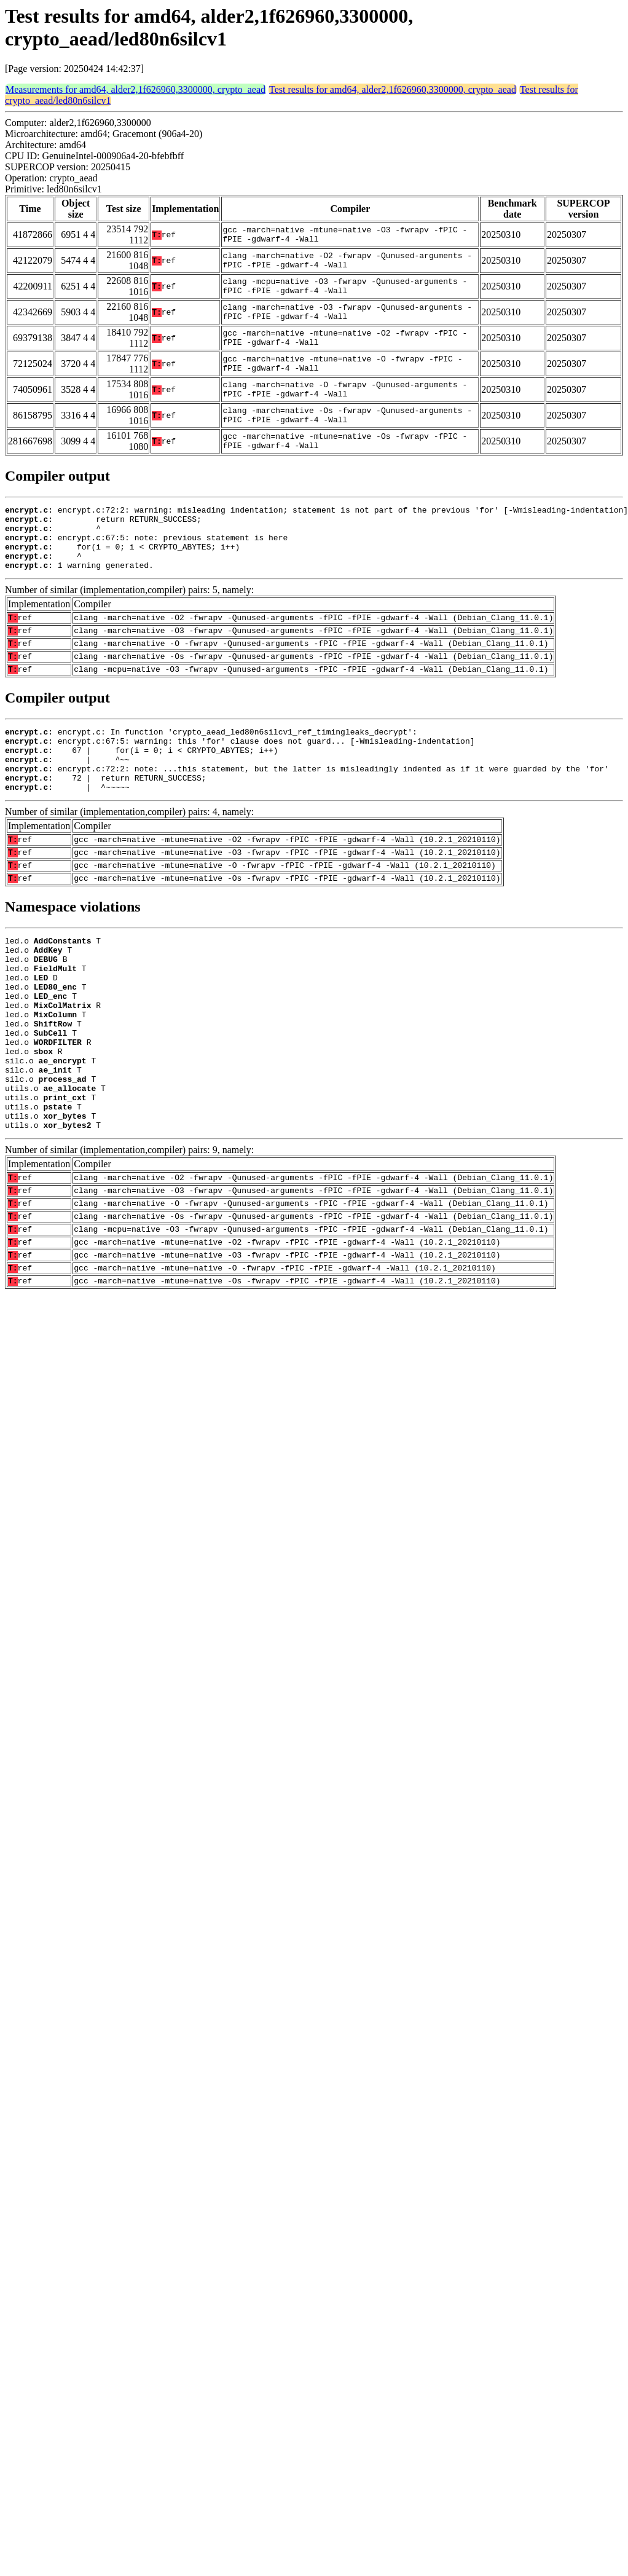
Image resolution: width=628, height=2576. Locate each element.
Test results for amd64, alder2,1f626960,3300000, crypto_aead (392, 89)
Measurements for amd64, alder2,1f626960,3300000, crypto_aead (135, 89)
